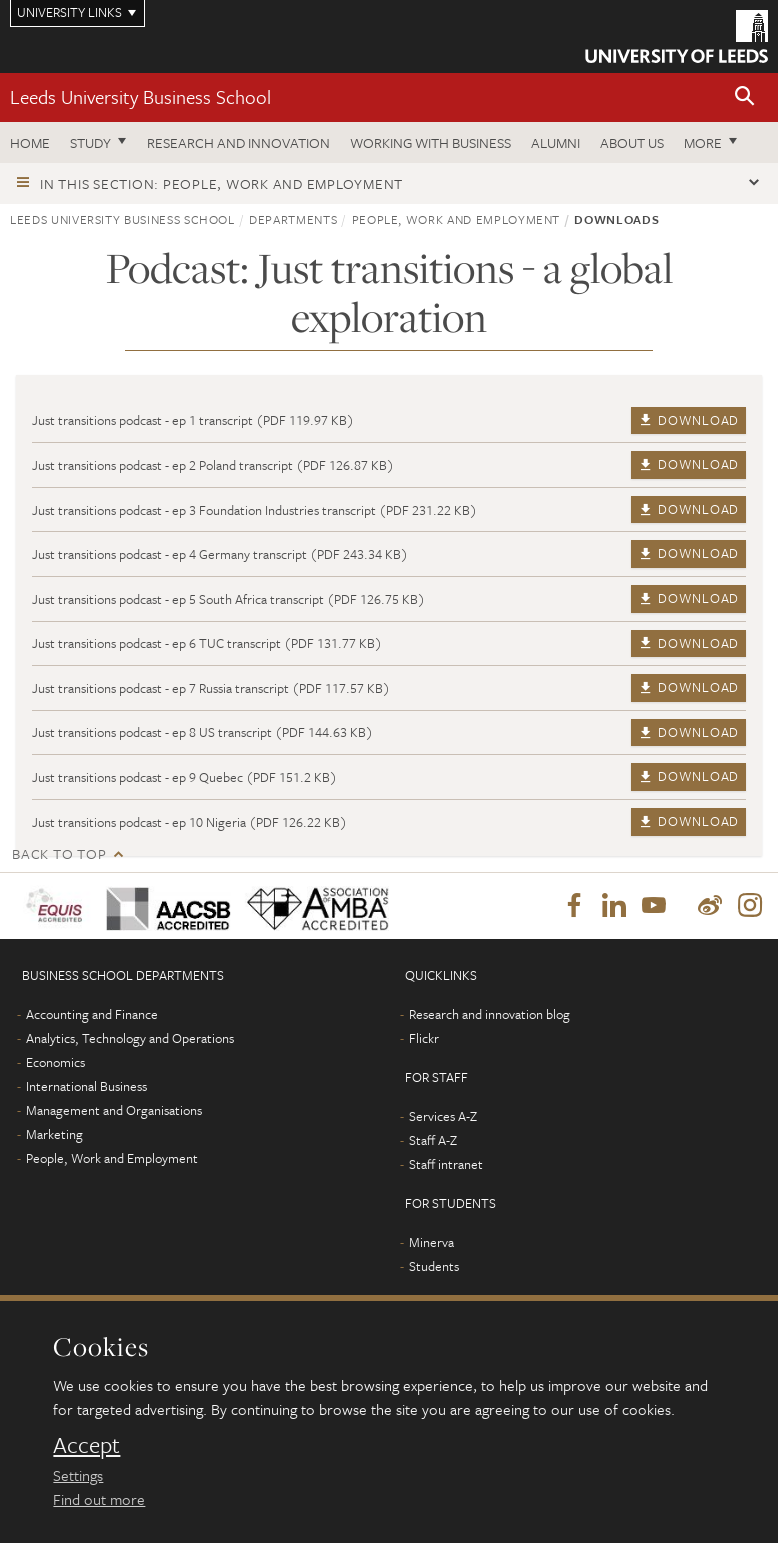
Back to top (59, 853)
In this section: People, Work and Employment (221, 183)
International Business (86, 1086)
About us (632, 142)
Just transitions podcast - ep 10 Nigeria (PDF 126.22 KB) (189, 822)
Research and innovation (238, 142)
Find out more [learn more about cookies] (99, 1499)
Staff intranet (446, 1164)
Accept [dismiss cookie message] (86, 1445)
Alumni (555, 142)
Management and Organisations (114, 1110)
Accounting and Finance (92, 1014)
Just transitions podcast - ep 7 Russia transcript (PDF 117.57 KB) (211, 688)
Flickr (424, 1038)
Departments (293, 219)
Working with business (430, 142)
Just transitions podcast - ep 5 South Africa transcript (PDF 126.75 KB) (228, 599)
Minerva (431, 1242)
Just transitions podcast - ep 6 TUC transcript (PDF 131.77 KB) (207, 643)
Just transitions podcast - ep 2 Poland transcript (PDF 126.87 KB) (213, 465)
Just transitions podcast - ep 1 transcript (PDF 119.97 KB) (193, 420)
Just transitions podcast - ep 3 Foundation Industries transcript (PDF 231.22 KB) (254, 510)
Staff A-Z (433, 1140)
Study (90, 142)
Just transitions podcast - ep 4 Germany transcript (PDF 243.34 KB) (220, 554)
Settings (78, 1475)
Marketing (54, 1134)
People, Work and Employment (456, 219)
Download (688, 420)
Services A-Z (443, 1116)
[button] (745, 97)
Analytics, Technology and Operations (130, 1038)
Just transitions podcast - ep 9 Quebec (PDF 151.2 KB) (184, 777)
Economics (55, 1062)
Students (434, 1266)
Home (30, 142)
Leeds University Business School (140, 96)
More (703, 142)
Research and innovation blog (489, 1014)
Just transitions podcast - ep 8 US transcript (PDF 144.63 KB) (202, 732)
